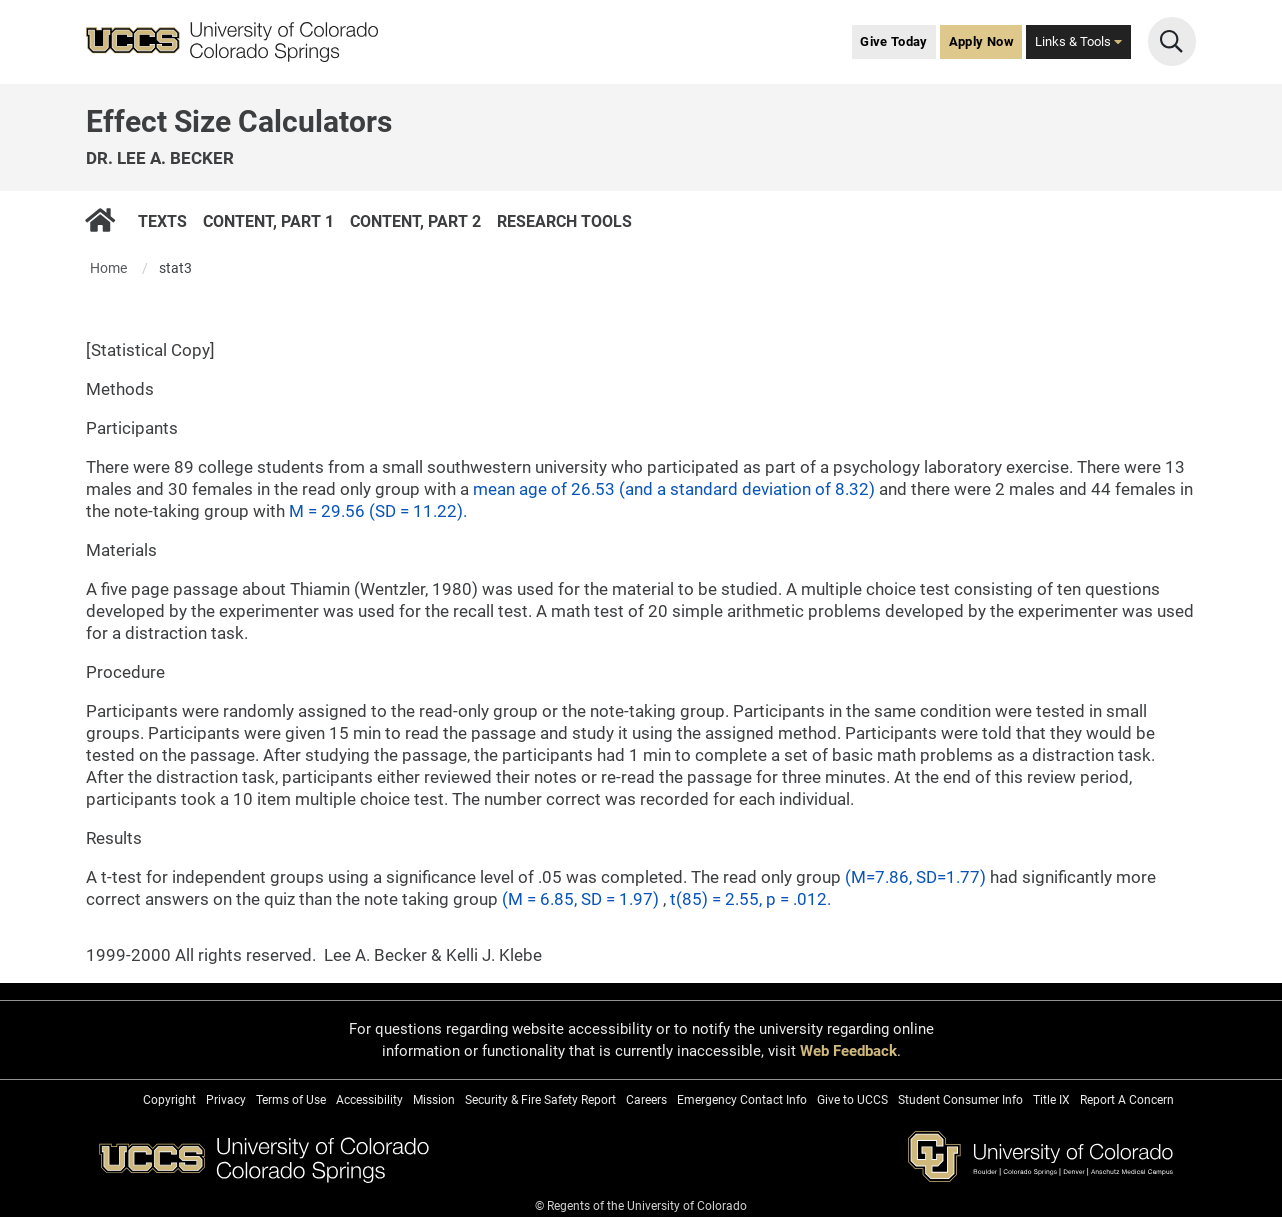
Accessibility (369, 1100)
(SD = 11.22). (418, 511)
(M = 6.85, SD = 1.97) (582, 899)
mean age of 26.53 (546, 489)
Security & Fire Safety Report (540, 1100)
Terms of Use (291, 1100)
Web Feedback (848, 1051)
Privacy (226, 1100)
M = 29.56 (329, 511)
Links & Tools (1078, 41)
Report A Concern (1127, 1100)
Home (108, 268)
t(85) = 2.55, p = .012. (750, 899)
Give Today (894, 41)
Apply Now (981, 41)
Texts (162, 220)
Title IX (1051, 1100)
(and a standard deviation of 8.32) (749, 489)
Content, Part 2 (415, 220)
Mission (434, 1100)
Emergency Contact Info (742, 1100)
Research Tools (564, 220)
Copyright (169, 1100)
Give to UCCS (852, 1100)
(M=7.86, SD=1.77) (917, 877)
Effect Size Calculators (239, 121)
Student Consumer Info (960, 1100)
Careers (646, 1100)
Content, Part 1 (268, 220)
